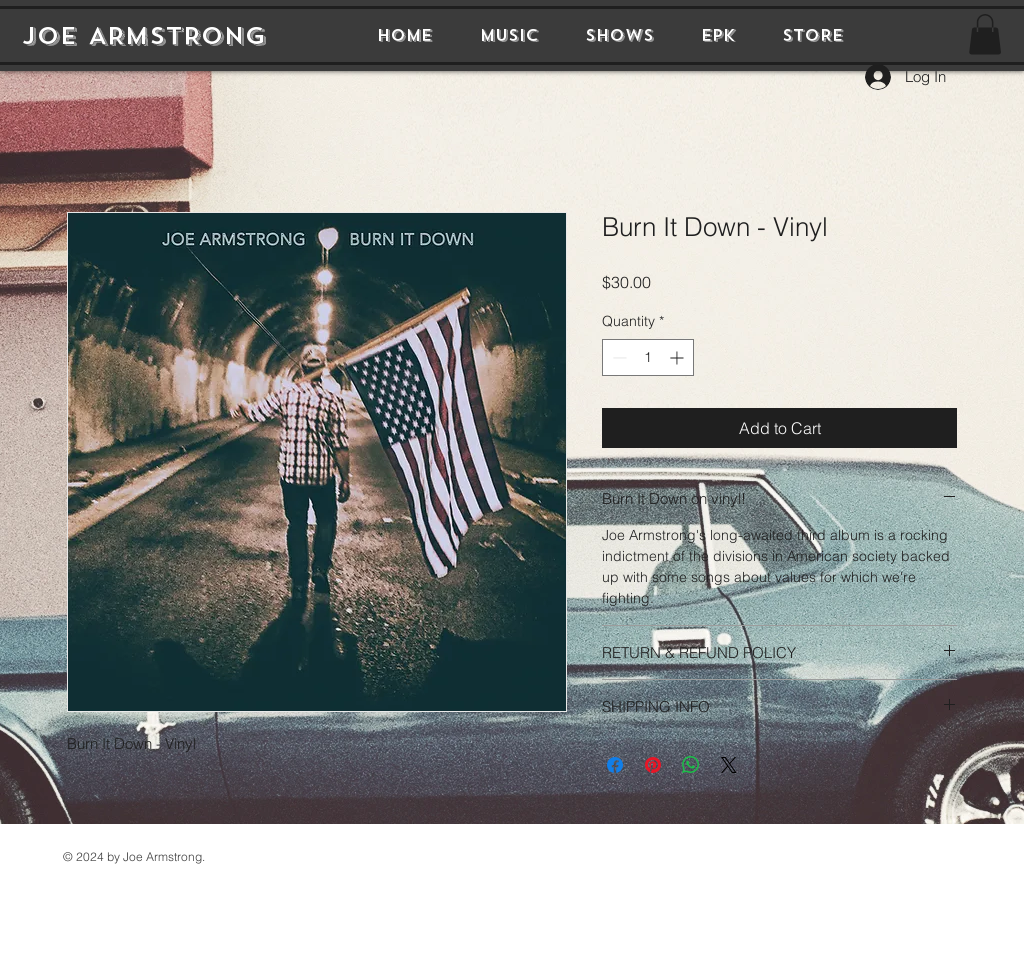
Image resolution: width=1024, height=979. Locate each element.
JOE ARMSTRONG (144, 36)
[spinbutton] (648, 357)
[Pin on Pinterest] (653, 765)
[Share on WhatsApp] (691, 765)
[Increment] (678, 357)
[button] (985, 34)
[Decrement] (617, 357)
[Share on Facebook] (615, 765)
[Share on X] (729, 765)
